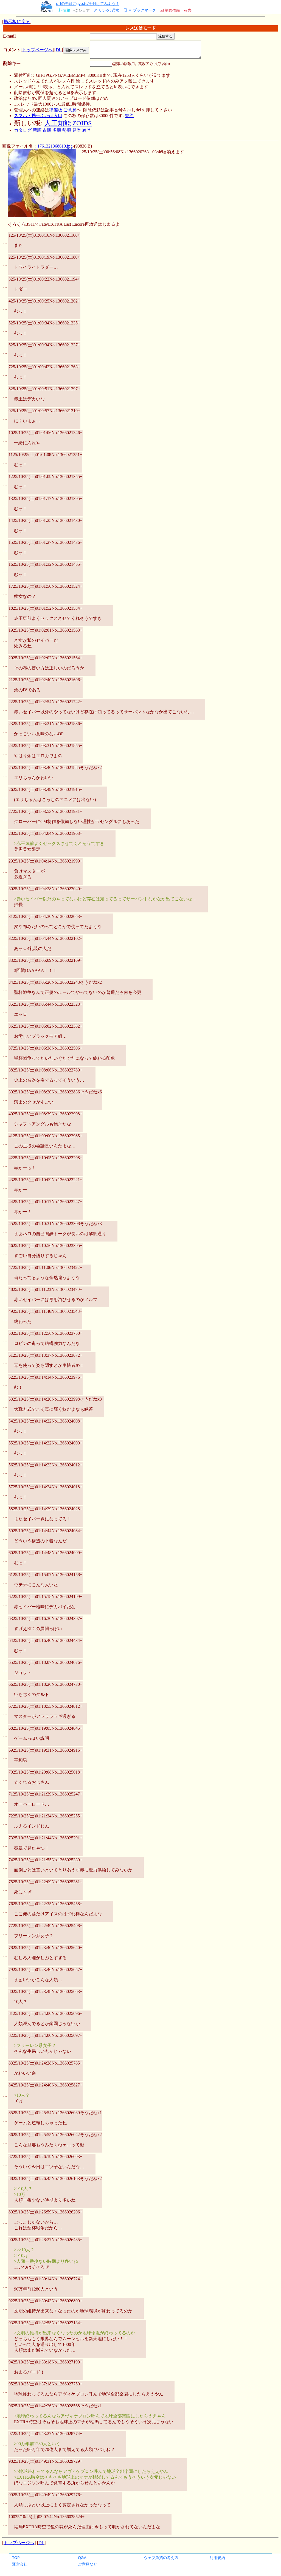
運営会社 (19, 2564)
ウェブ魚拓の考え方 (161, 2557)
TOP (16, 2557)
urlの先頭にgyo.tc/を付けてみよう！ (87, 3)
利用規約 (217, 2557)
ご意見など (87, 2564)
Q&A (82, 2557)
